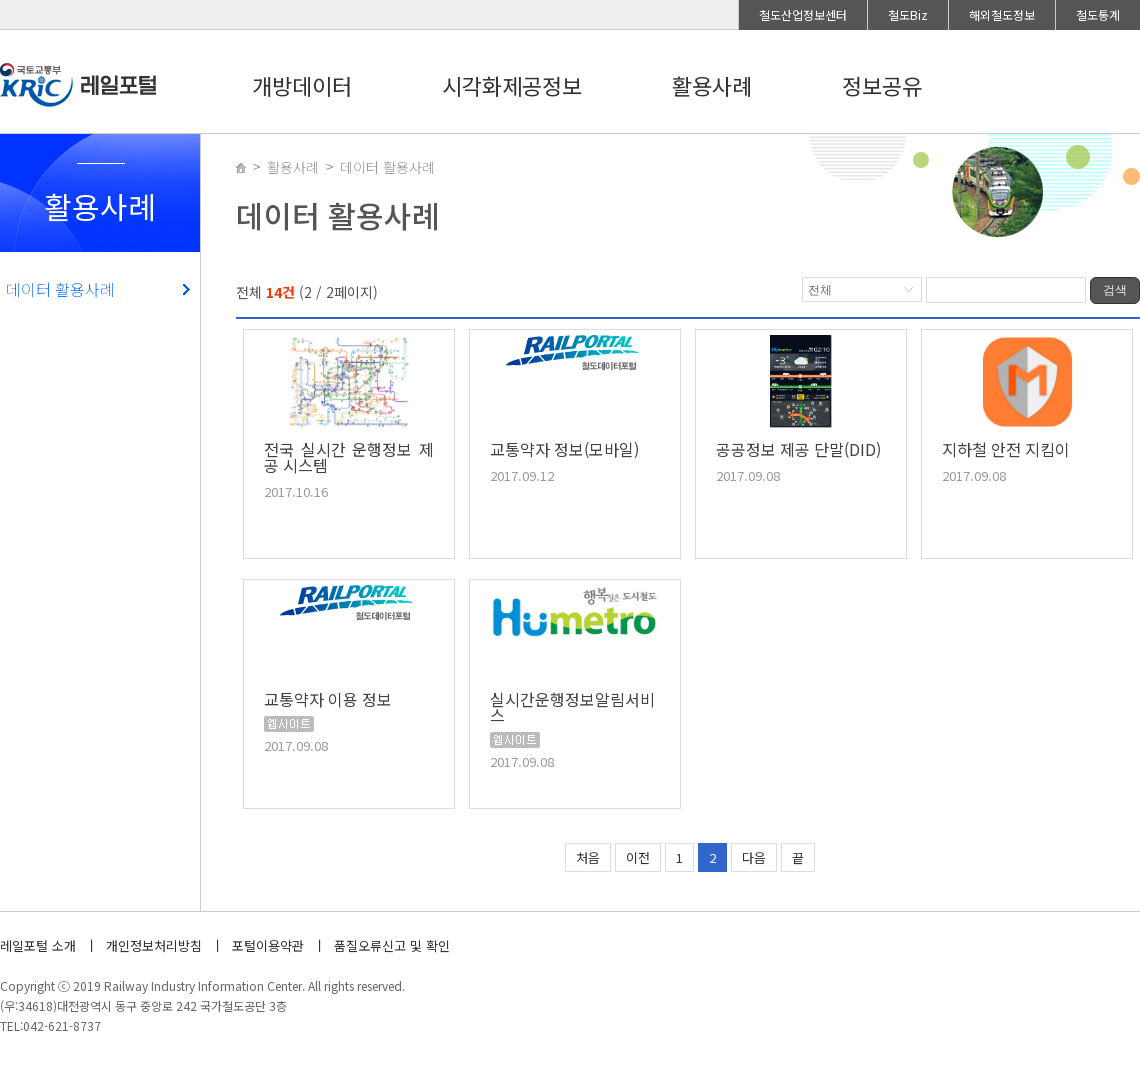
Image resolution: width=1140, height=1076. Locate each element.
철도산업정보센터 (803, 14)
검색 (1115, 290)
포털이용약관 (268, 945)
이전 (638, 857)
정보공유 (882, 85)
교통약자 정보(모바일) (564, 451)
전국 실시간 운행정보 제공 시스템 (349, 459)
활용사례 (712, 85)
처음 (588, 857)
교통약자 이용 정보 (328, 701)
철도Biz (908, 14)
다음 (754, 857)
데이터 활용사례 (60, 289)
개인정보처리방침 (154, 945)
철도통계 (1098, 14)
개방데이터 (302, 85)
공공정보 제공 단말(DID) (798, 451)
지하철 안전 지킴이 (1006, 451)
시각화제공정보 (512, 85)
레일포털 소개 (38, 945)
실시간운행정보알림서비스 (572, 709)
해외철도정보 (1002, 14)
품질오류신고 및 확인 (392, 945)
